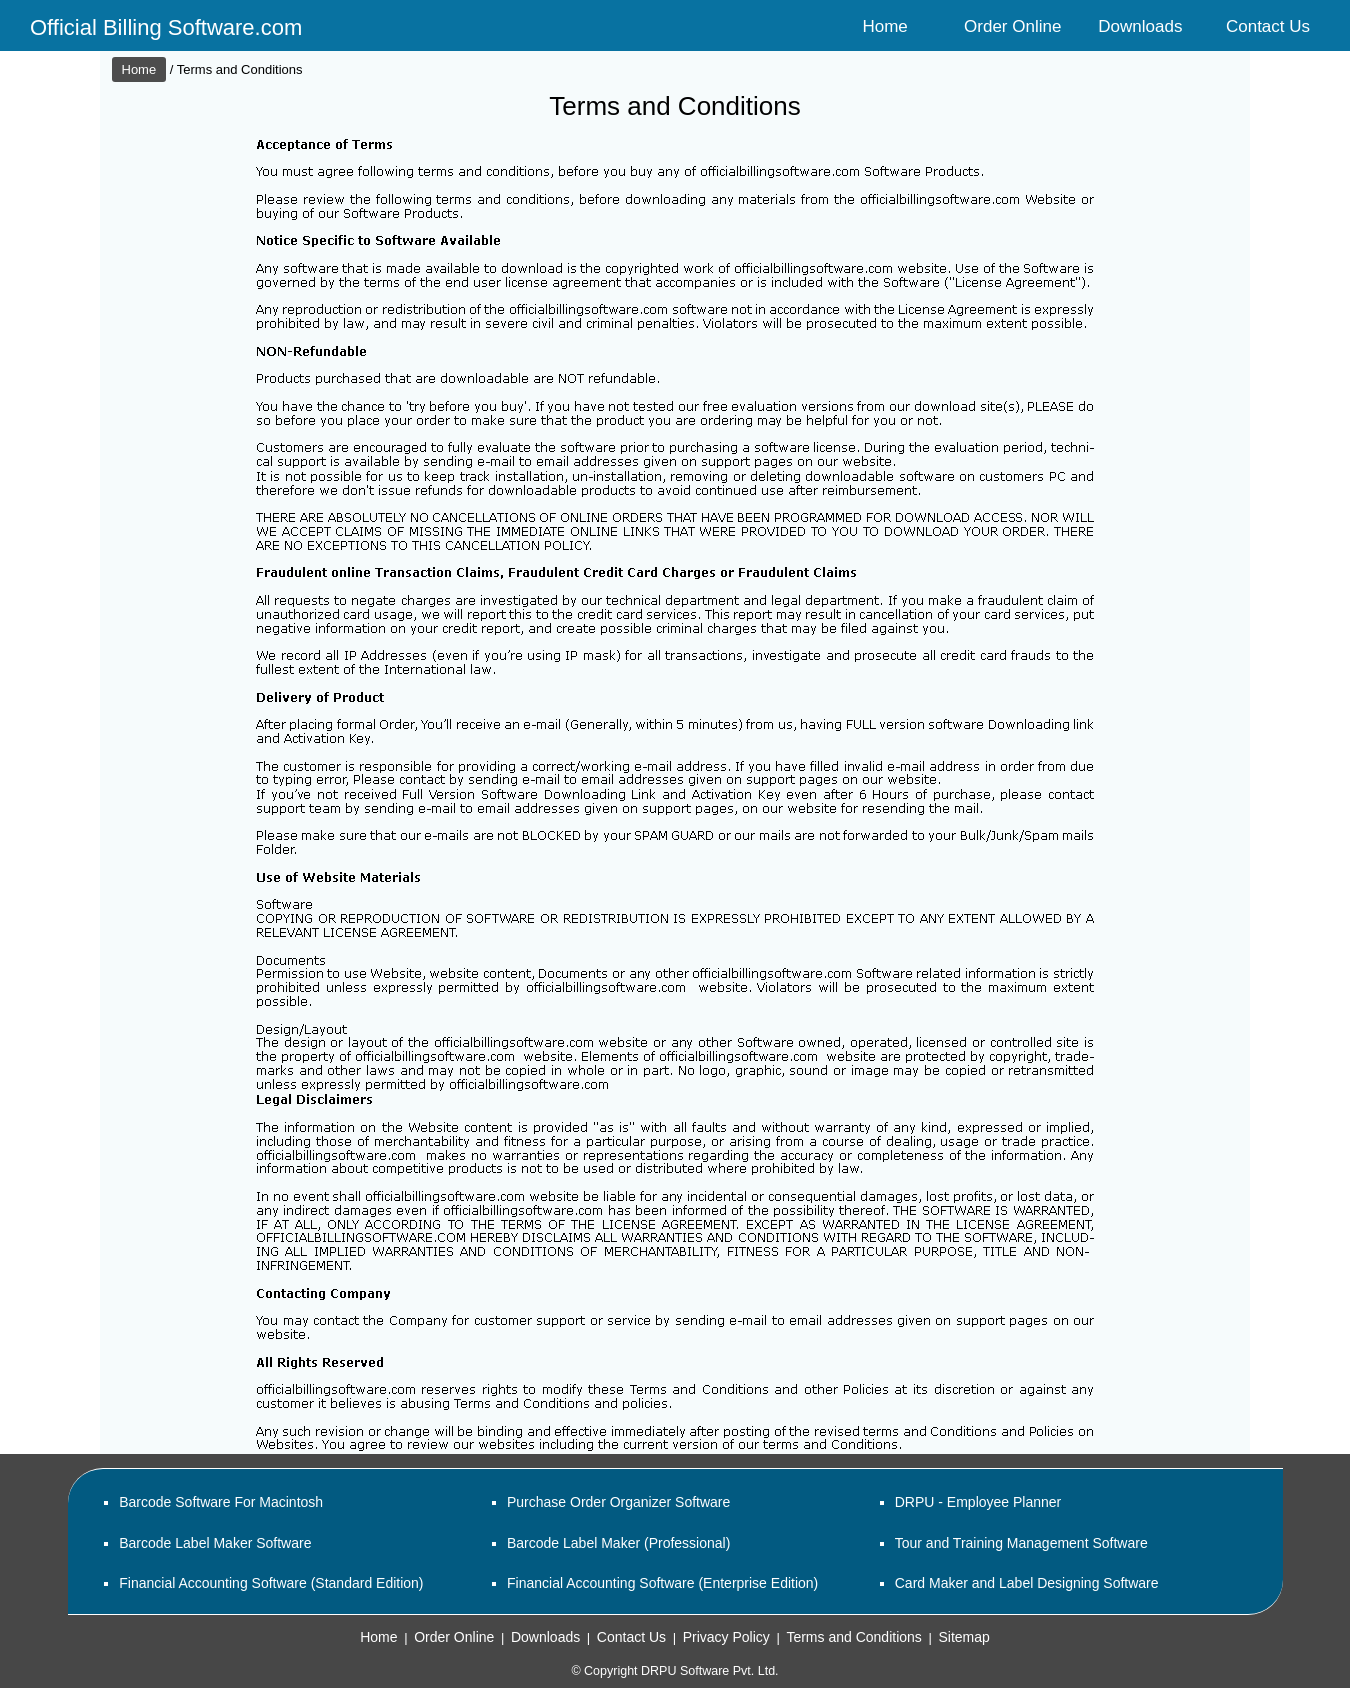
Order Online (1012, 26)
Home (884, 26)
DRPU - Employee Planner (978, 1502)
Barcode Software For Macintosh (221, 1502)
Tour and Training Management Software (1021, 1543)
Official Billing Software (142, 27)
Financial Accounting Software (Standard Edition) (271, 1583)
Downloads (1140, 26)
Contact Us (1268, 26)
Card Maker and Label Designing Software (1027, 1583)
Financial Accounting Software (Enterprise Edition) (662, 1583)
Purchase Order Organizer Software (618, 1502)
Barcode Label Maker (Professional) (618, 1543)
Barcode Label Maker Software (215, 1543)
